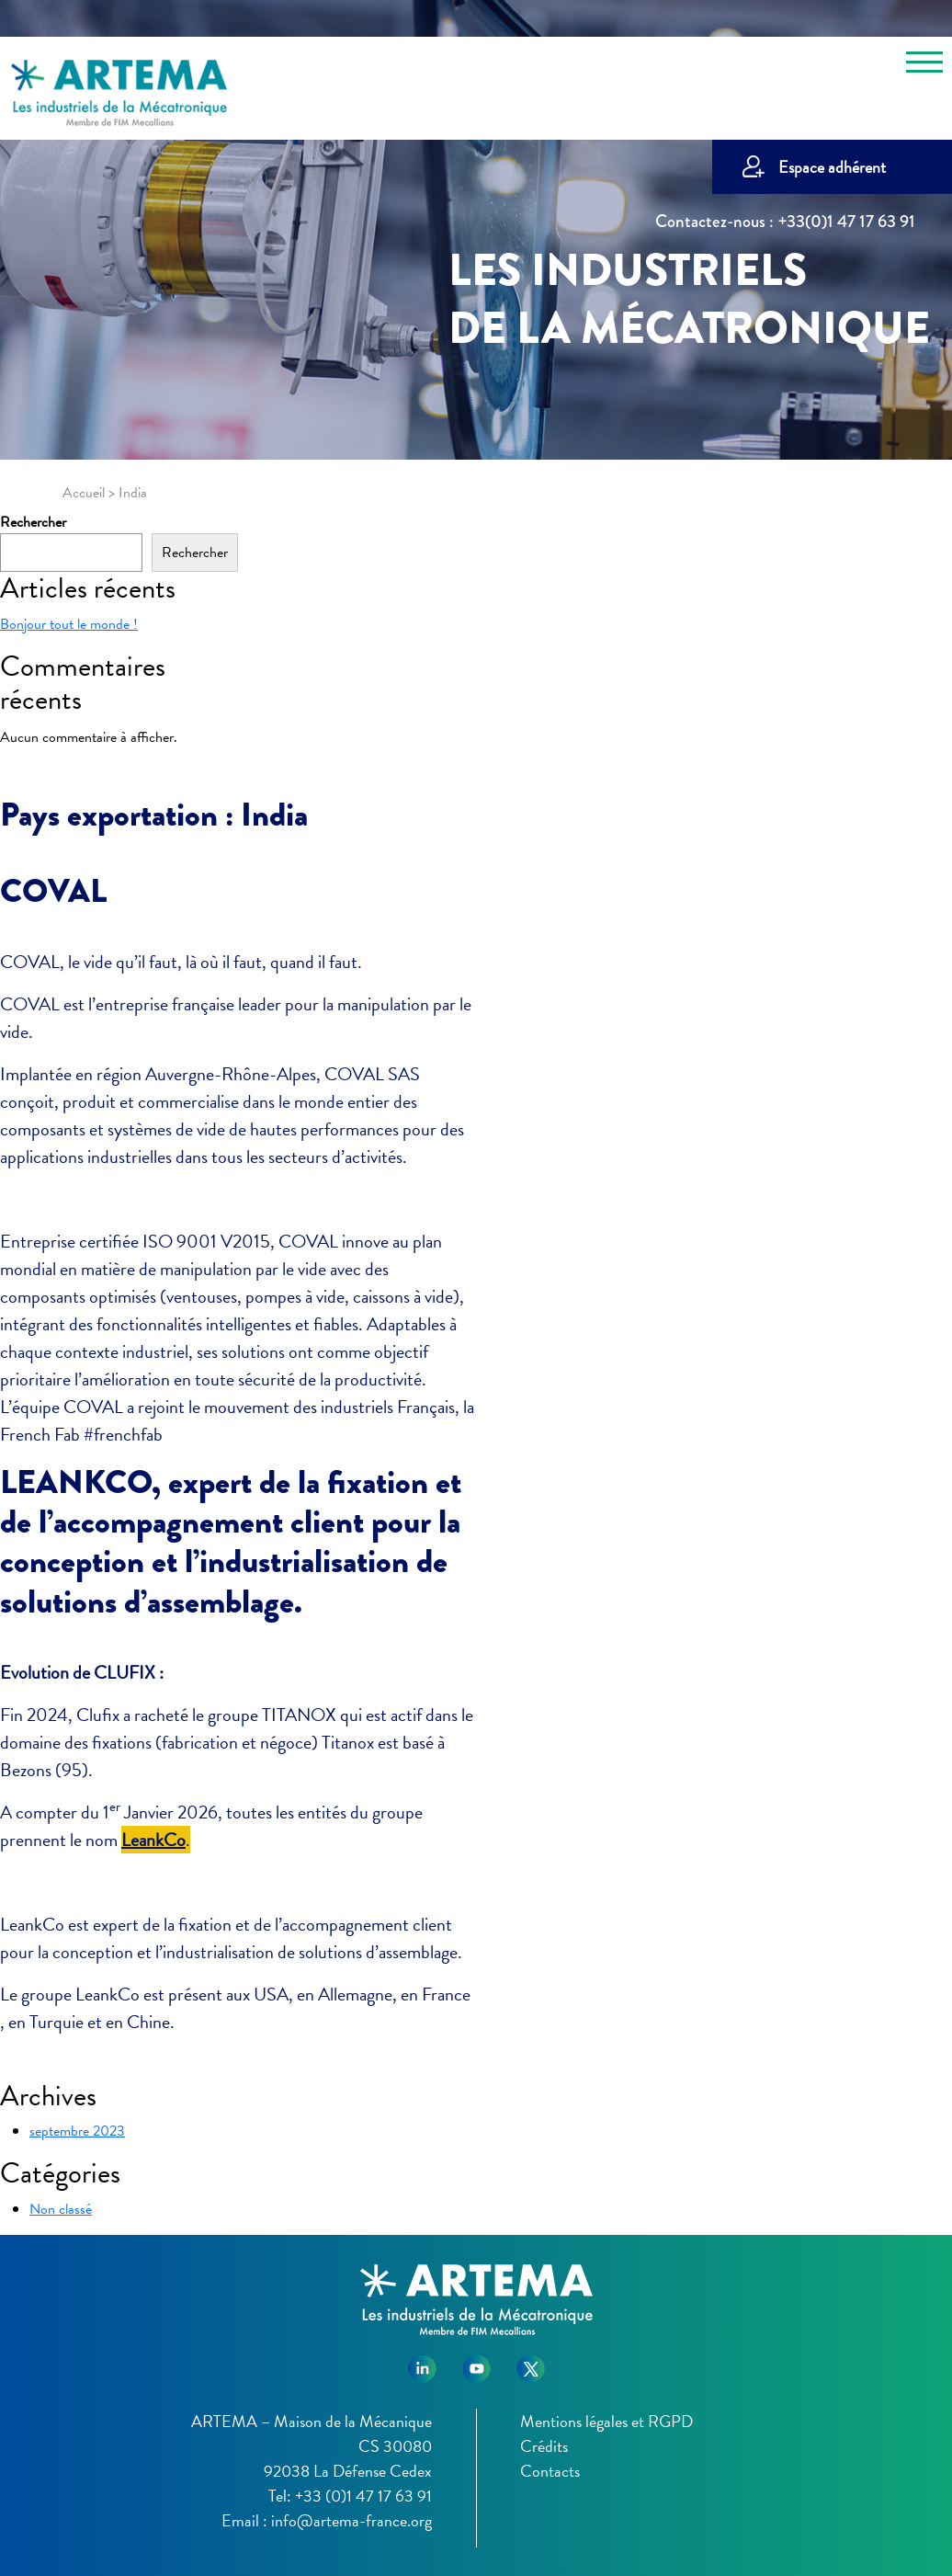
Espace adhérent (832, 166)
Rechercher (33, 522)
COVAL (53, 891)
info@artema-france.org (351, 2520)
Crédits (544, 2446)
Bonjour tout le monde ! (69, 624)
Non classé (60, 2209)
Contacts (550, 2470)
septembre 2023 (77, 2131)
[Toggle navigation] (924, 65)
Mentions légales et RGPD (606, 2421)
